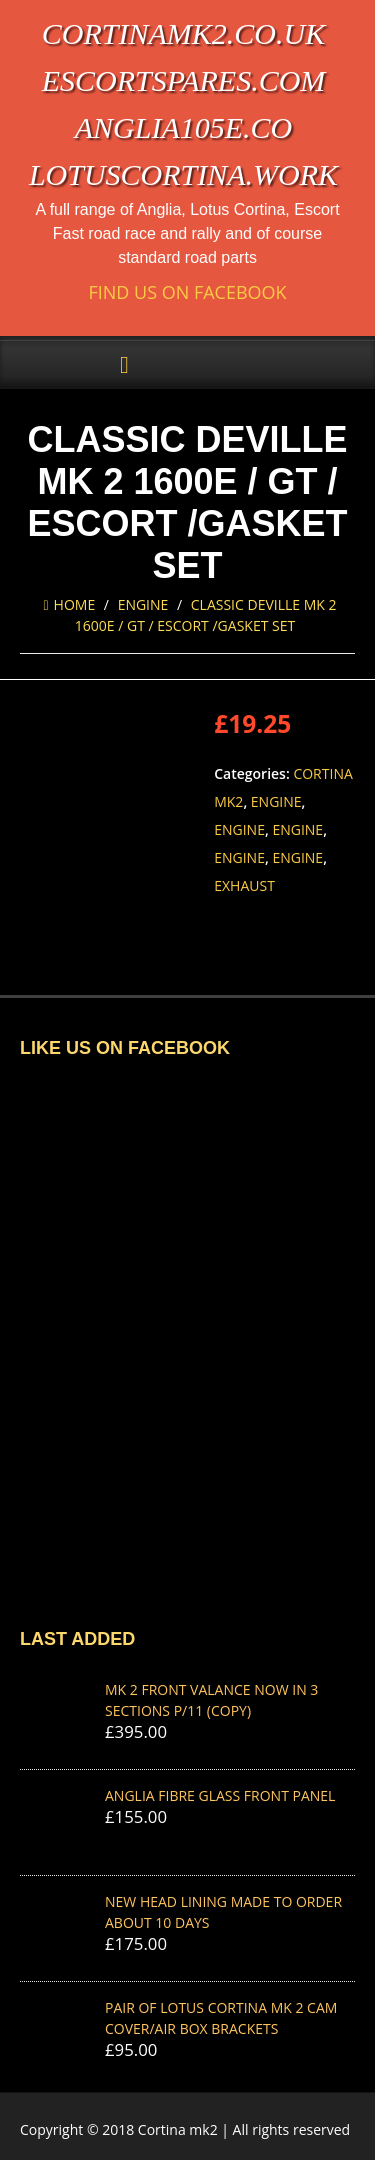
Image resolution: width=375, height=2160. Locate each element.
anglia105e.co (184, 127)
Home (69, 604)
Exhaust (244, 885)
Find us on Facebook (187, 292)
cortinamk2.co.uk (183, 33)
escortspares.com (184, 80)
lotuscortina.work (183, 174)
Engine (143, 604)
